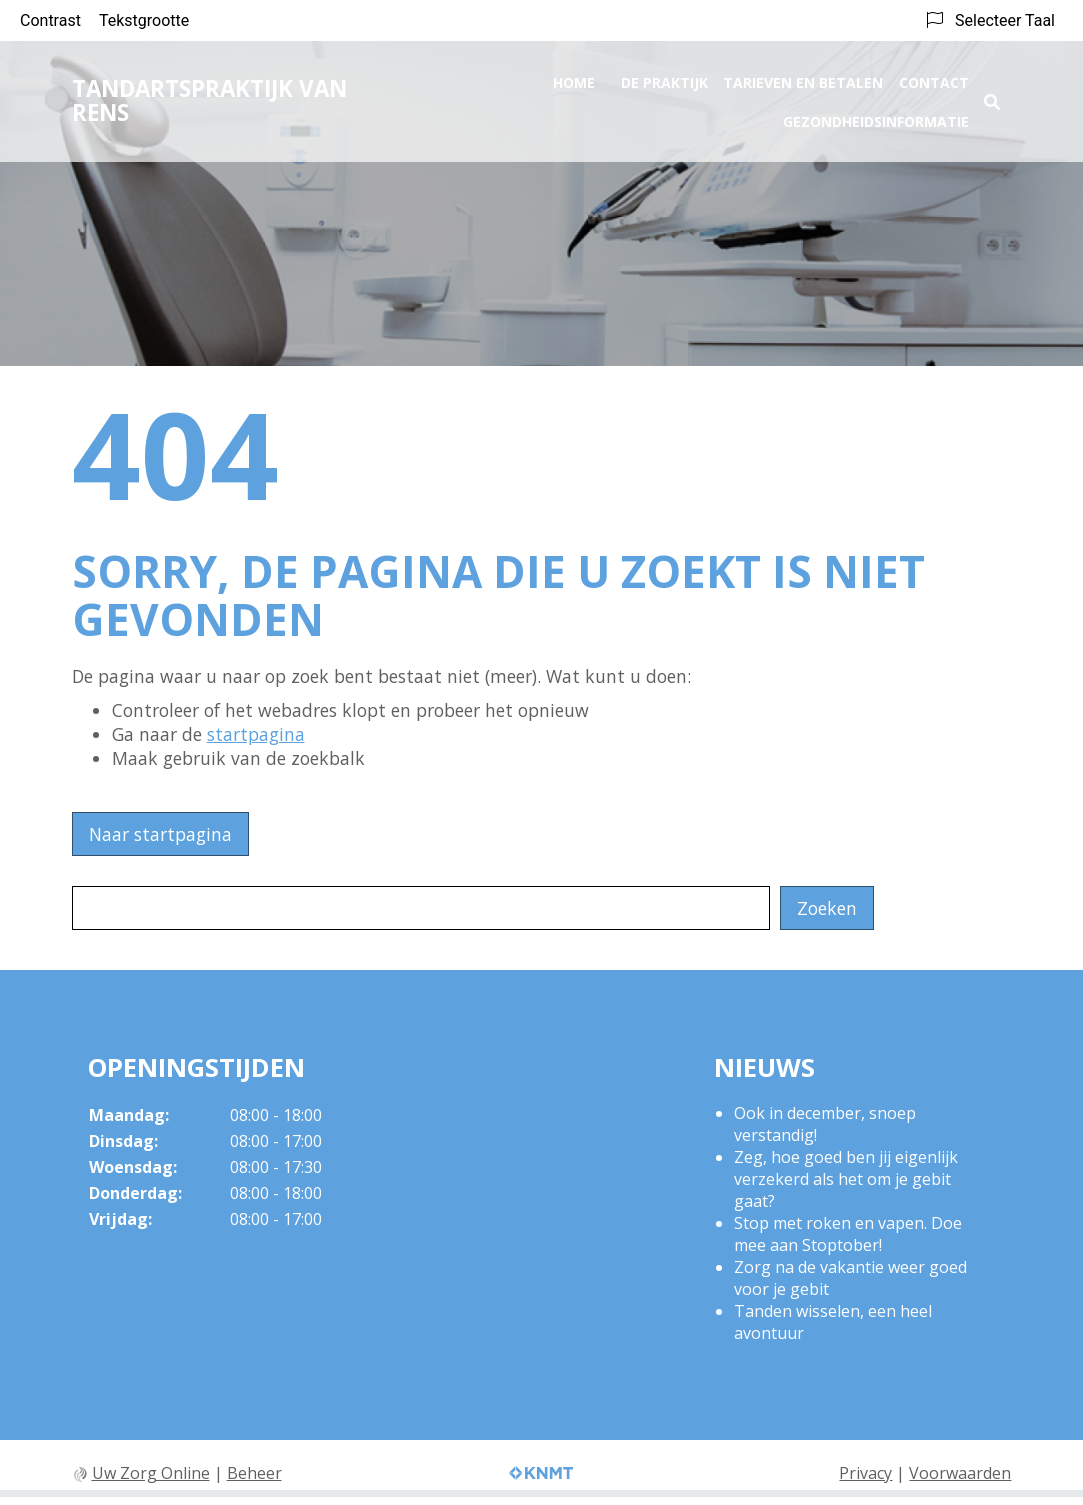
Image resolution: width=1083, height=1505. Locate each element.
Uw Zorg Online (151, 1473)
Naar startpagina (160, 834)
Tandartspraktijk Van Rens (209, 94)
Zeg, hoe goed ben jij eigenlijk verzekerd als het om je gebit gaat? (846, 1179)
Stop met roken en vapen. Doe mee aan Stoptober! (848, 1234)
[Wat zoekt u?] (421, 908)
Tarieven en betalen (803, 76)
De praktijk (664, 76)
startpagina (256, 734)
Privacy (865, 1473)
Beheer (254, 1473)
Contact (934, 76)
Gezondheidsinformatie (876, 115)
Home (574, 76)
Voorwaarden (960, 1473)
